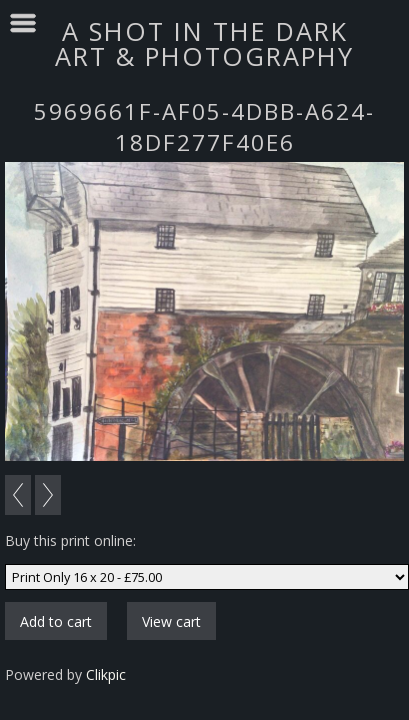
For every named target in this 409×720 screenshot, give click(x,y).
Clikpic (106, 674)
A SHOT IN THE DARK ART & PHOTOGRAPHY (204, 43)
